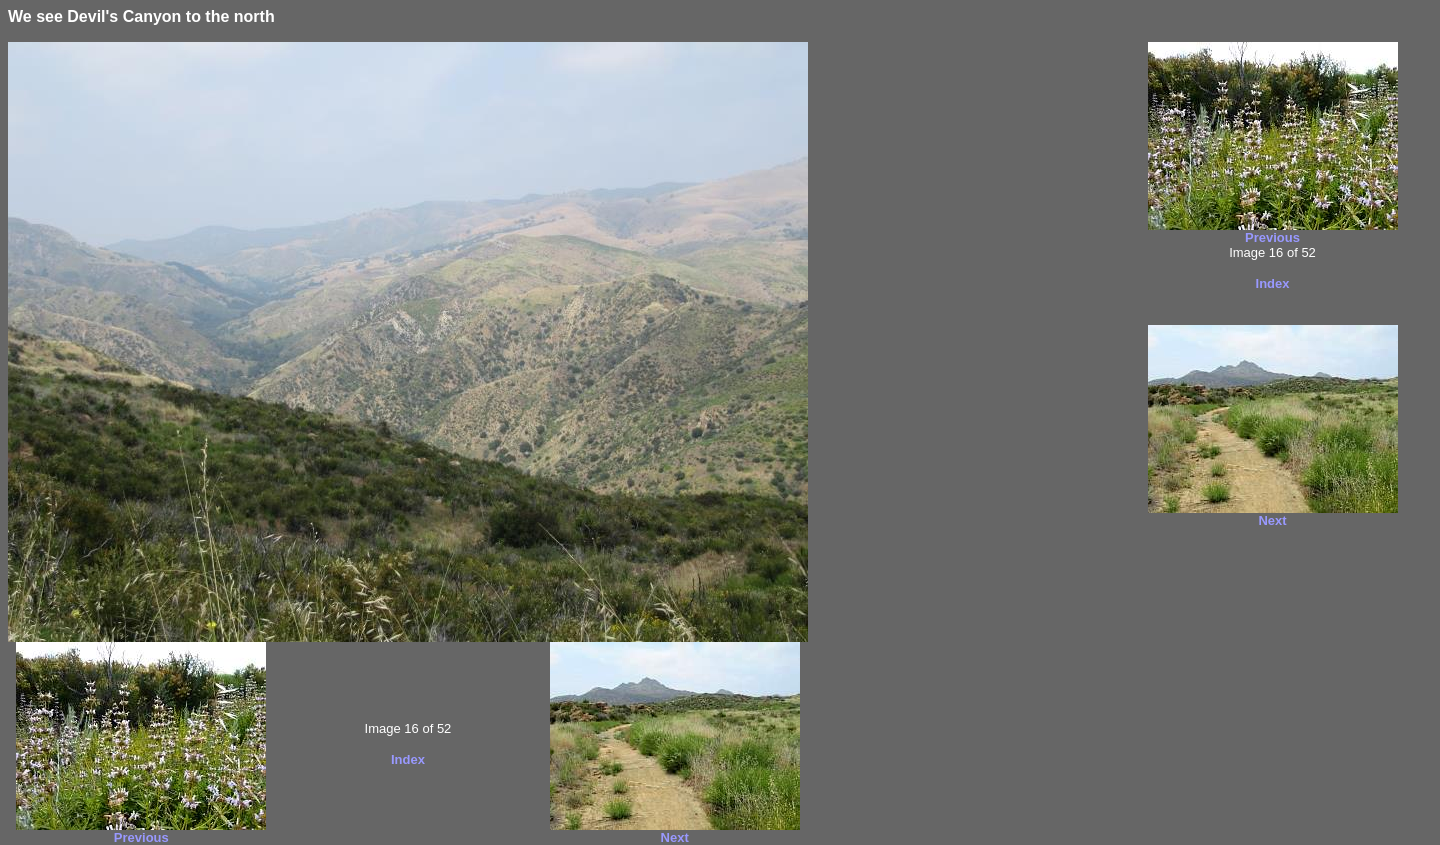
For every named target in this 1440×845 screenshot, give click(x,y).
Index (408, 759)
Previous (141, 837)
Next (675, 837)
